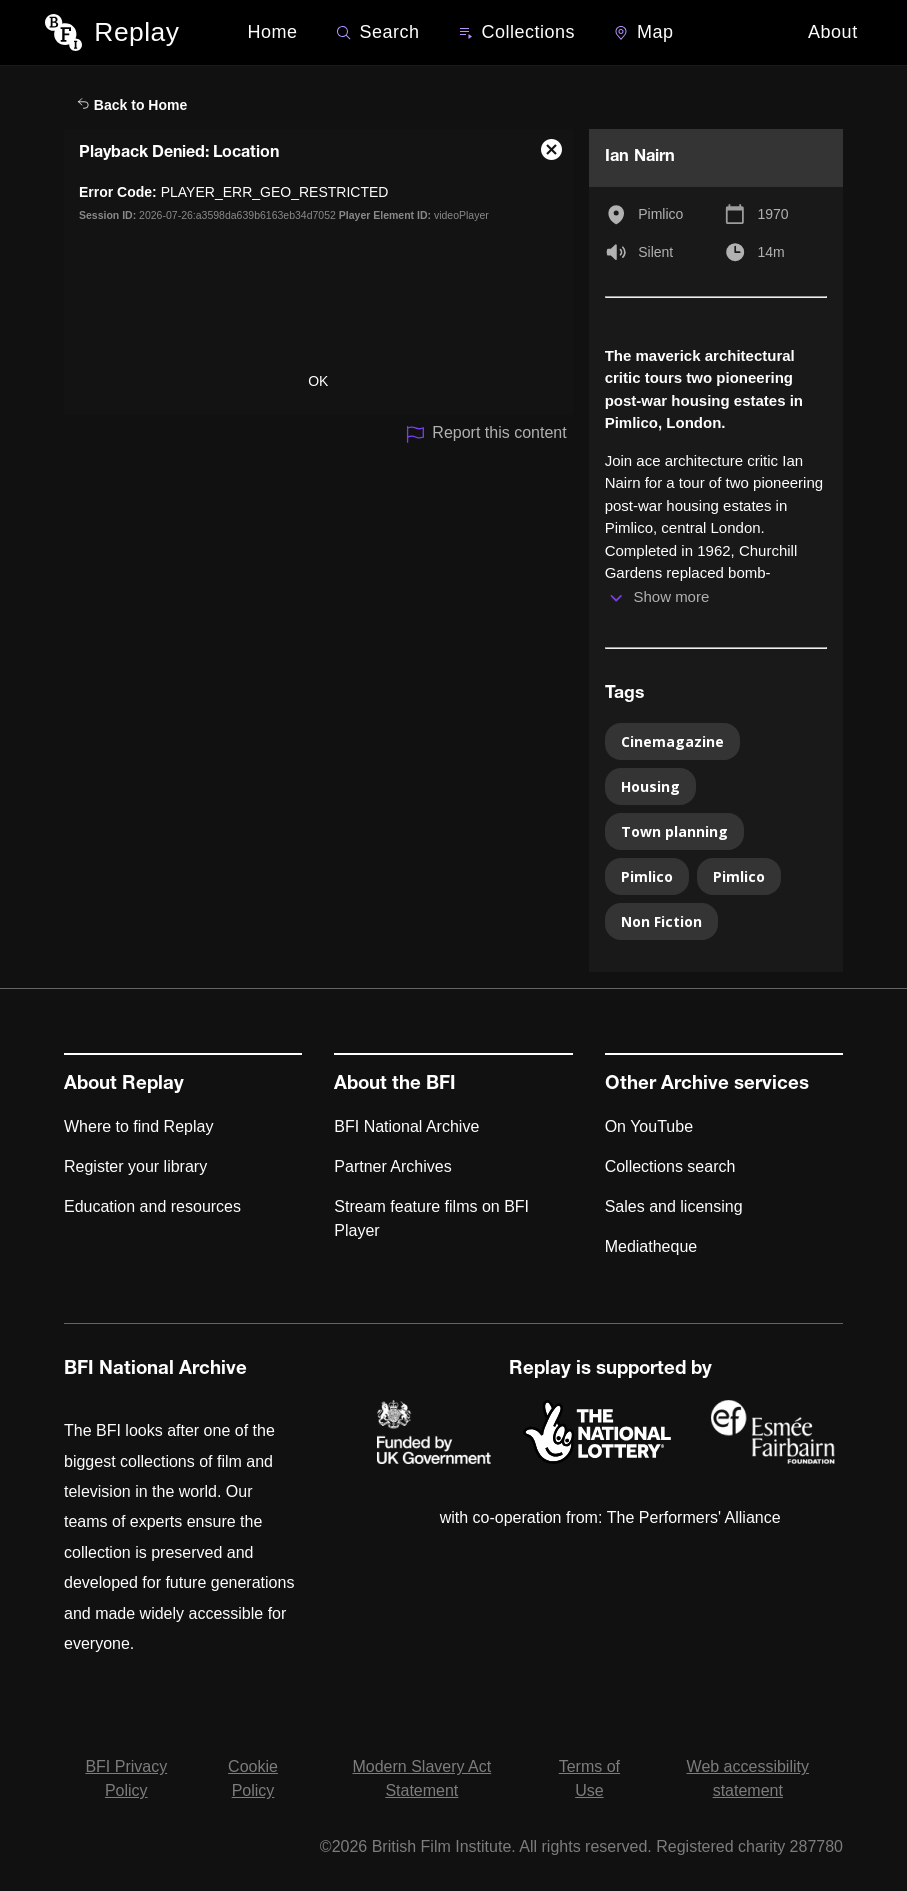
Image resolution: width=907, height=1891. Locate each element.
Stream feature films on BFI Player (431, 1218)
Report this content (485, 434)
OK (318, 381)
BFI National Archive (406, 1126)
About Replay (124, 1085)
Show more (671, 596)
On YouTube (649, 1126)
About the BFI (395, 1085)
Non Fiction (661, 921)
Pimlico (660, 214)
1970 (772, 214)
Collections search (670, 1166)
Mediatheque (651, 1246)
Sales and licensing (674, 1206)
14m (770, 252)
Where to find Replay (138, 1126)
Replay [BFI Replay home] (136, 32)
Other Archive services (707, 1085)
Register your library (135, 1166)
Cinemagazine (672, 741)
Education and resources (152, 1206)
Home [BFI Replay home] (273, 32)
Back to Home (132, 105)
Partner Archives (392, 1166)
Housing (650, 786)
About (833, 32)
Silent (655, 252)
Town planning (674, 831)
